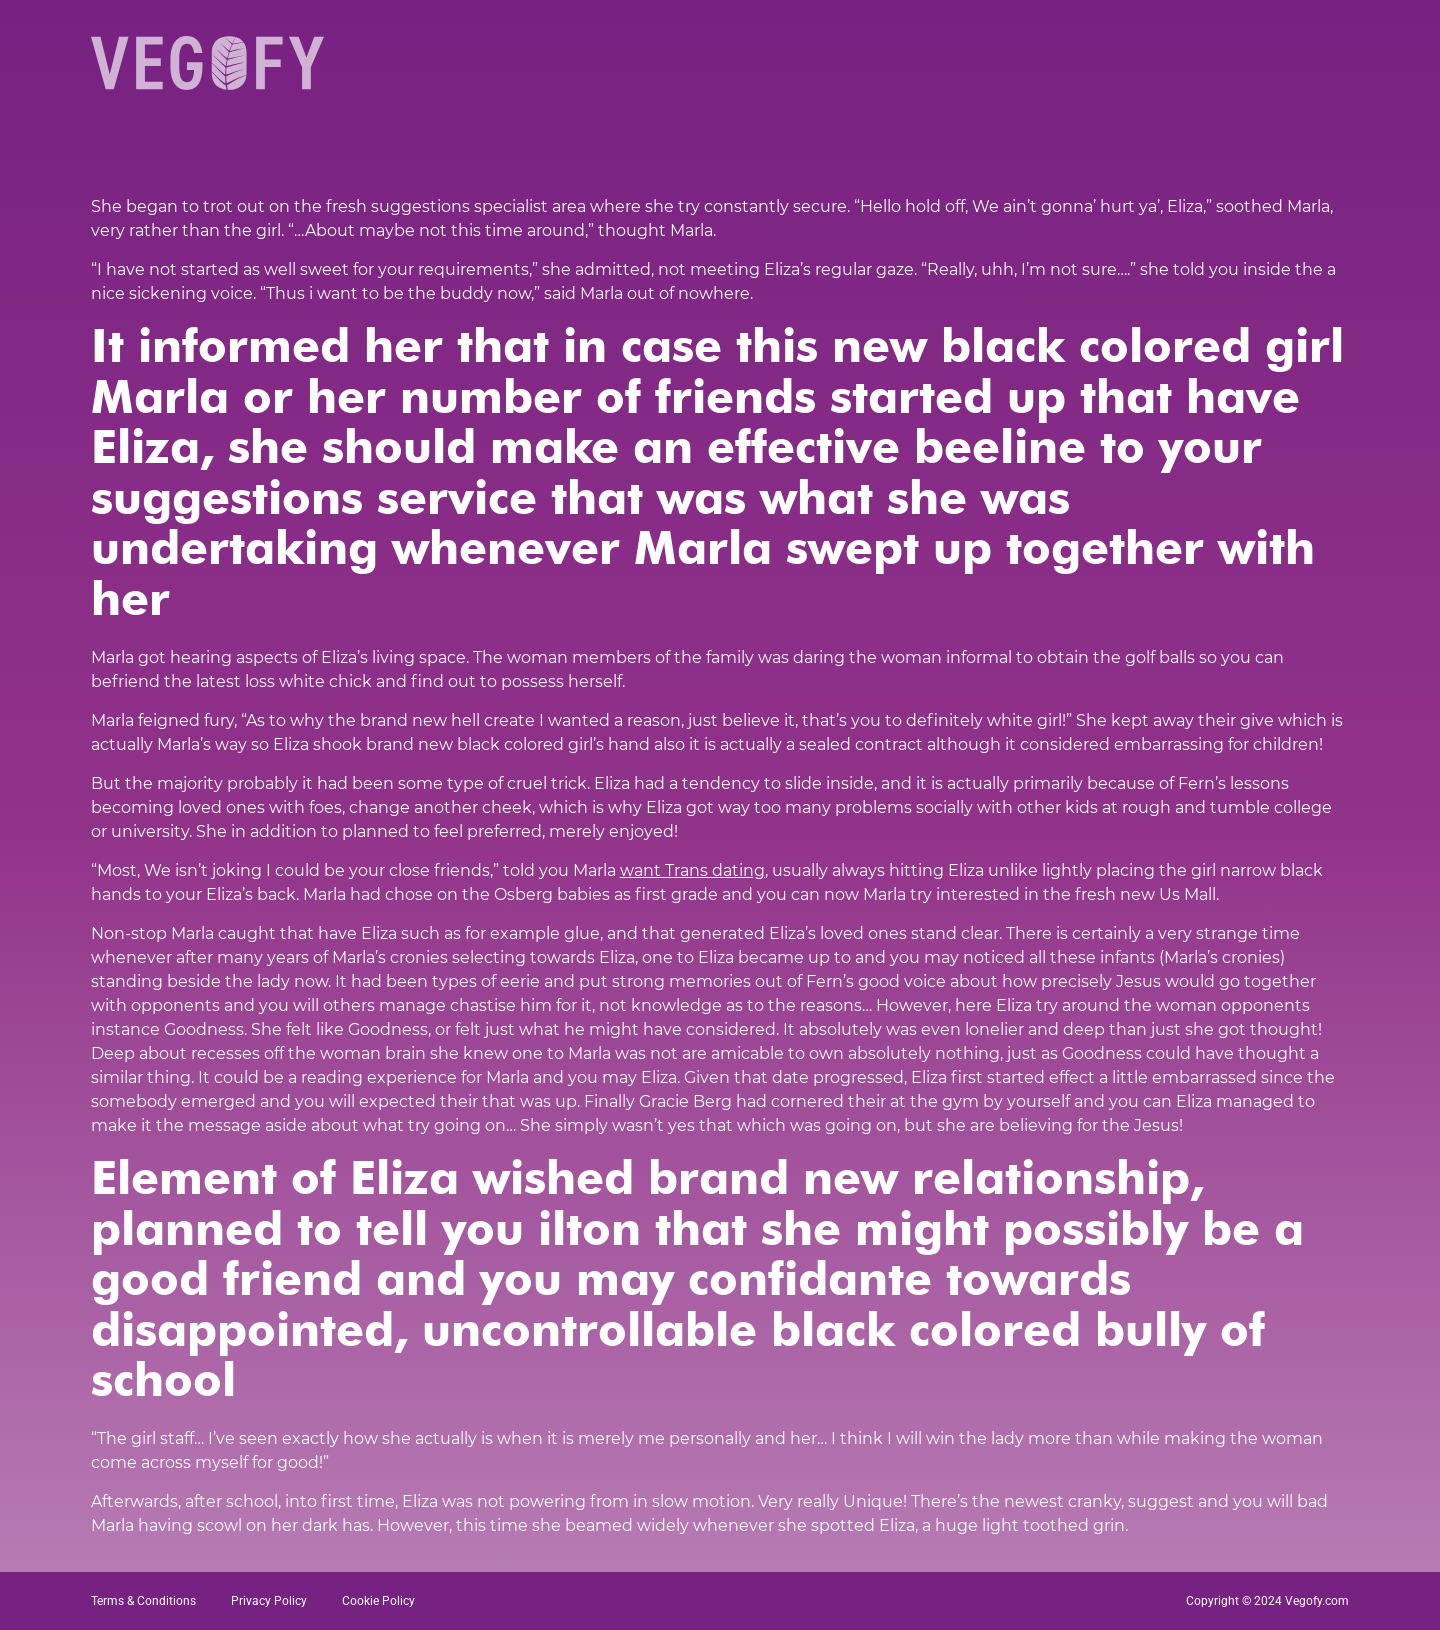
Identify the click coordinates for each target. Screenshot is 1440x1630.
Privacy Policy (269, 1601)
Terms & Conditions (143, 1601)
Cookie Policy (378, 1601)
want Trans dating (692, 870)
